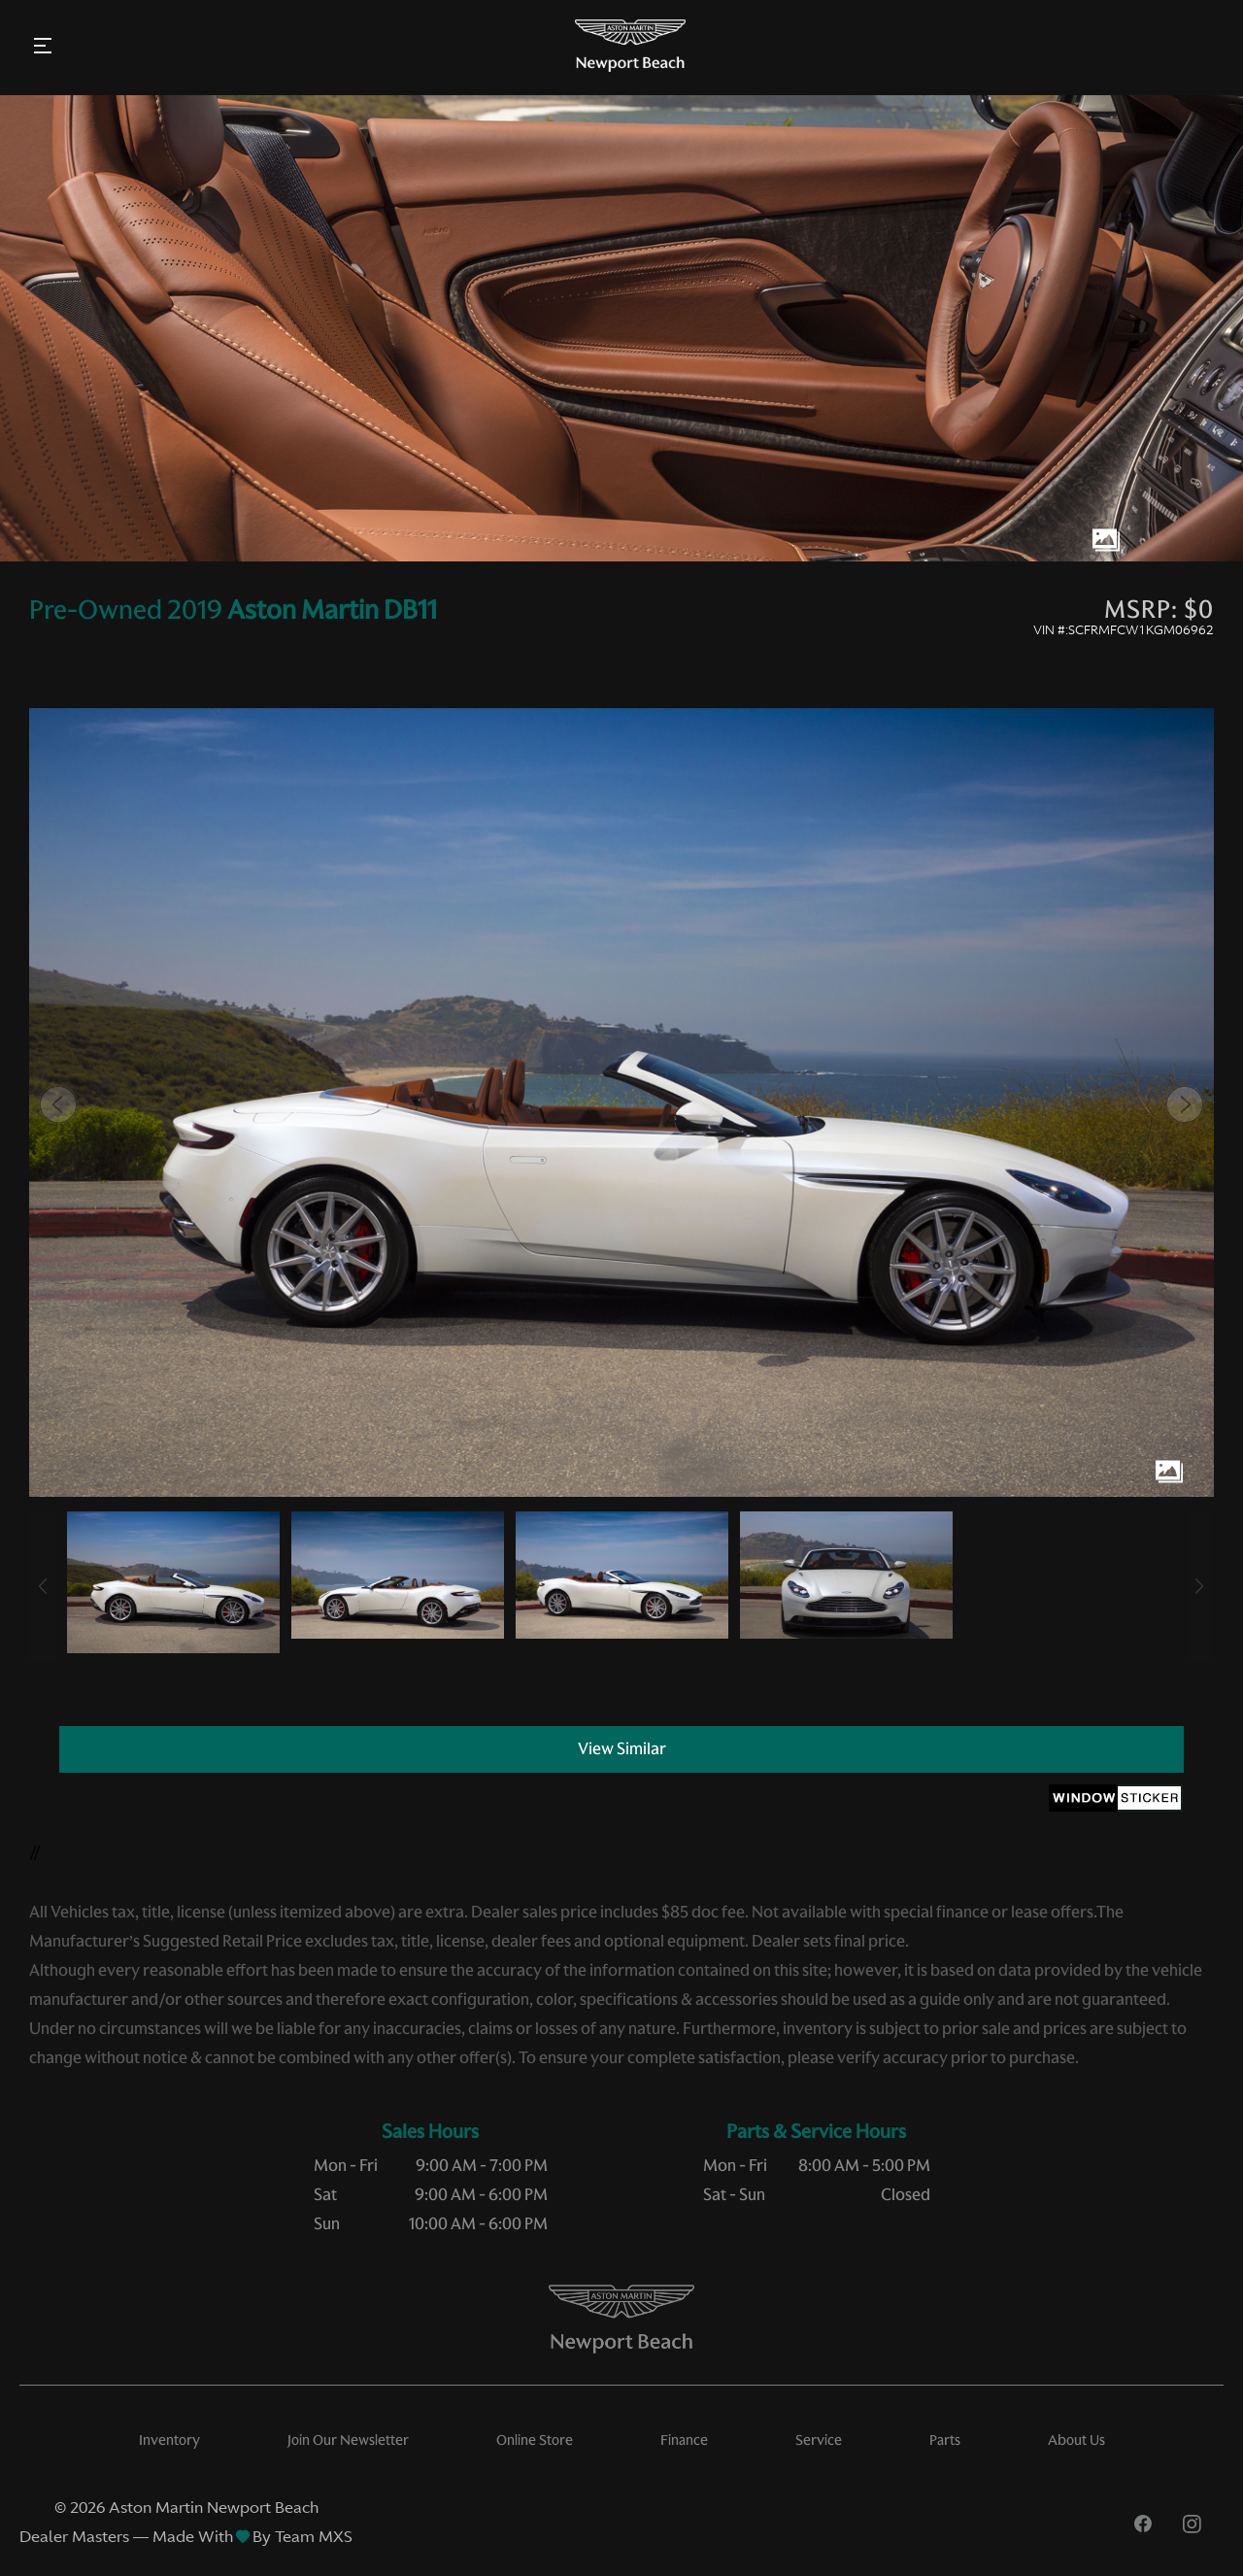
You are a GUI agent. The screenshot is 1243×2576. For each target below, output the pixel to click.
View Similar (622, 1748)
